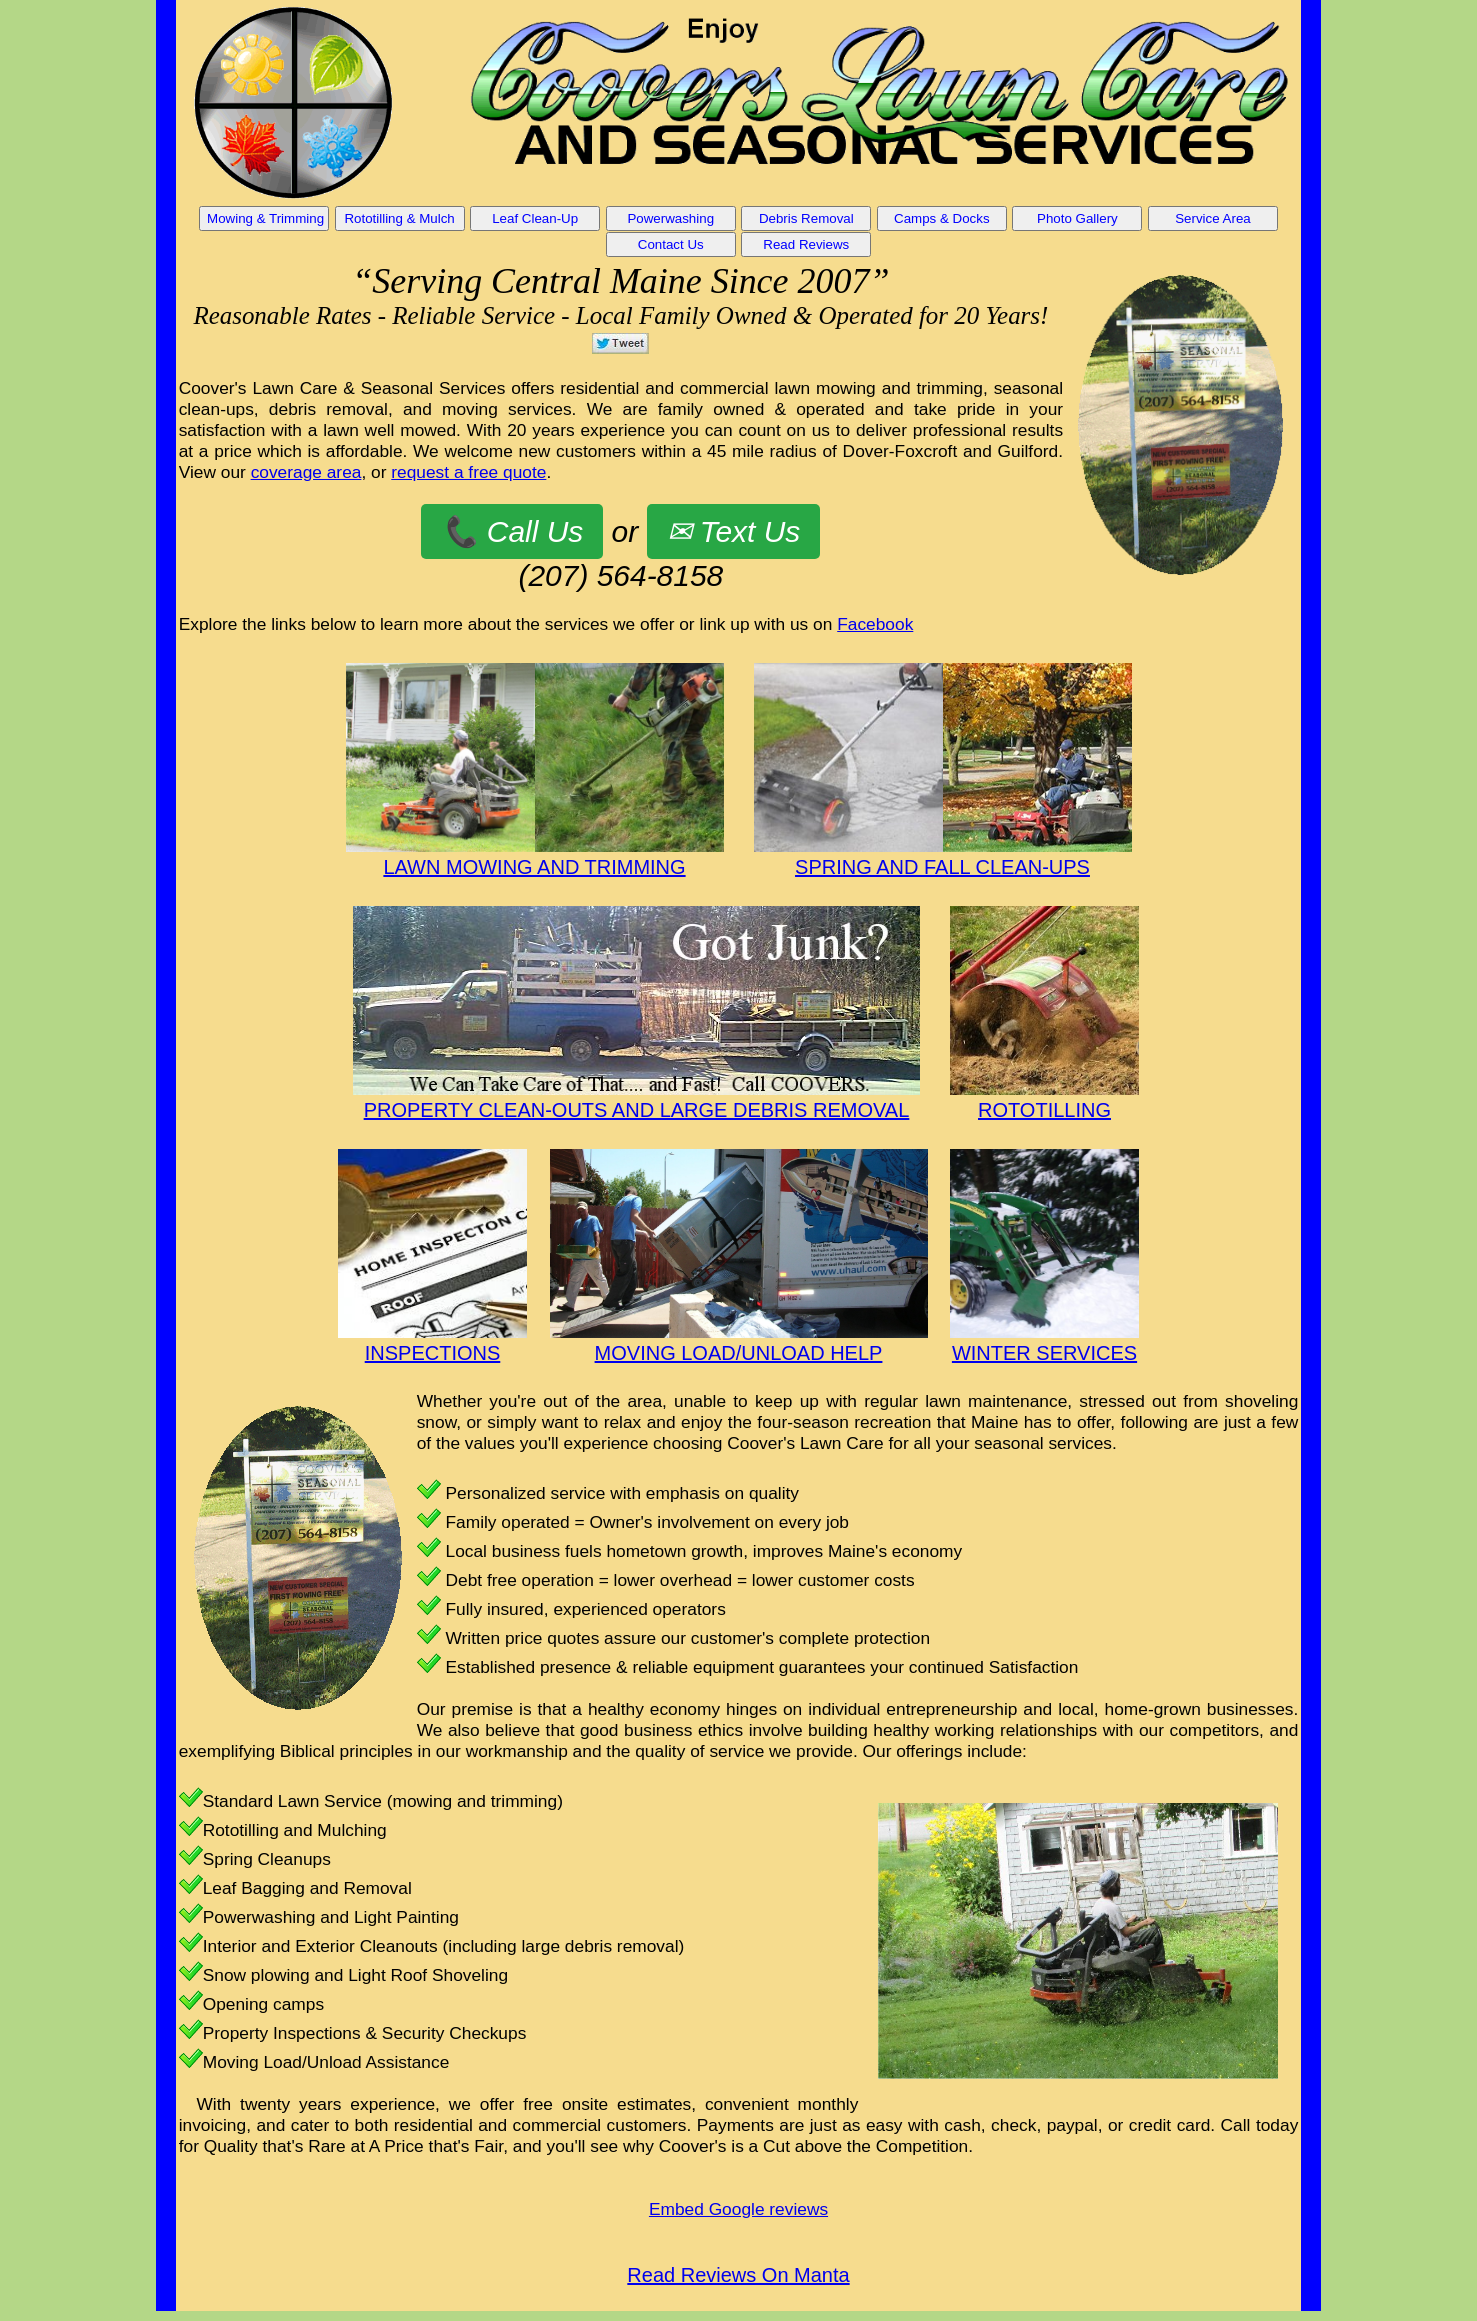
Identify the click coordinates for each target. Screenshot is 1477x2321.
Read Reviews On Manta (738, 2275)
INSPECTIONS (433, 1353)
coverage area (306, 472)
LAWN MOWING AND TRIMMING (534, 867)
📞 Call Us (512, 531)
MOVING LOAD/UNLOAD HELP (739, 1353)
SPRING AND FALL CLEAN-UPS (942, 867)
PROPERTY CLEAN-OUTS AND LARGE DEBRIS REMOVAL (637, 1110)
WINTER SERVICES (1044, 1353)
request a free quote (468, 472)
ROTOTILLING (1044, 1110)
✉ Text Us (734, 531)
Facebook (875, 624)
